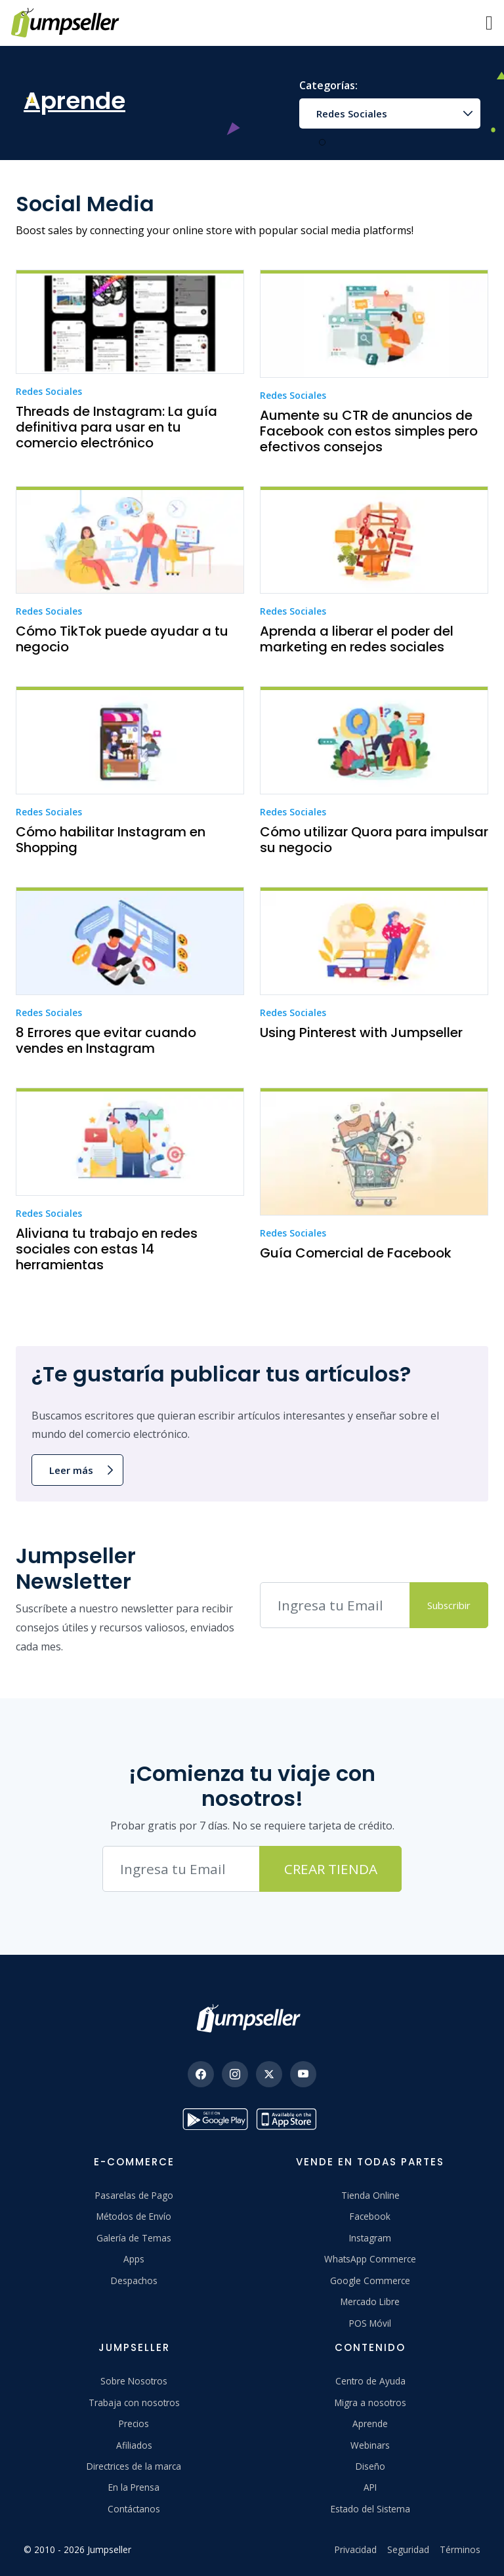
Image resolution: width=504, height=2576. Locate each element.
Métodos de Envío (133, 2216)
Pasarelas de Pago (134, 2195)
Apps (133, 2259)
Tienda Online (370, 2195)
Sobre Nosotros (133, 2381)
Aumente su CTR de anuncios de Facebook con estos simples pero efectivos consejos (369, 431)
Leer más (71, 1470)
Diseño (370, 2466)
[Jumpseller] (252, 2018)
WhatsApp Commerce (370, 2259)
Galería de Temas (133, 2238)
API (370, 2487)
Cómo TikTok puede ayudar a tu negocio (122, 639)
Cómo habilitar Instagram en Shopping (110, 839)
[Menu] (489, 23)
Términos (460, 2549)
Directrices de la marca (134, 2466)
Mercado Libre (370, 2301)
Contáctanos (134, 2509)
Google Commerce (370, 2280)
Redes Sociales (351, 113)
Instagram (370, 2238)
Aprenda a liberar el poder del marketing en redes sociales (356, 639)
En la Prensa (133, 2487)
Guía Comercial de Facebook (356, 1253)
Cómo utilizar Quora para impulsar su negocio (374, 839)
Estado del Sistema (370, 2509)
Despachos (134, 2280)
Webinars (370, 2445)
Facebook (370, 2216)
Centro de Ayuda (370, 2381)
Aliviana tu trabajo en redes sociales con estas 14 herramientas (107, 1249)
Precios (134, 2423)
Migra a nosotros (370, 2402)
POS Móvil (370, 2323)
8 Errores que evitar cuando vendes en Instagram (106, 1040)
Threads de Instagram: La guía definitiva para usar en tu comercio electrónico (116, 427)
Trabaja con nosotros (134, 2402)
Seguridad (408, 2549)
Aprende (370, 2423)
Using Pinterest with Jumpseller (361, 1032)
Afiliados (134, 2445)
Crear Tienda (330, 1869)
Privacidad (356, 2549)
